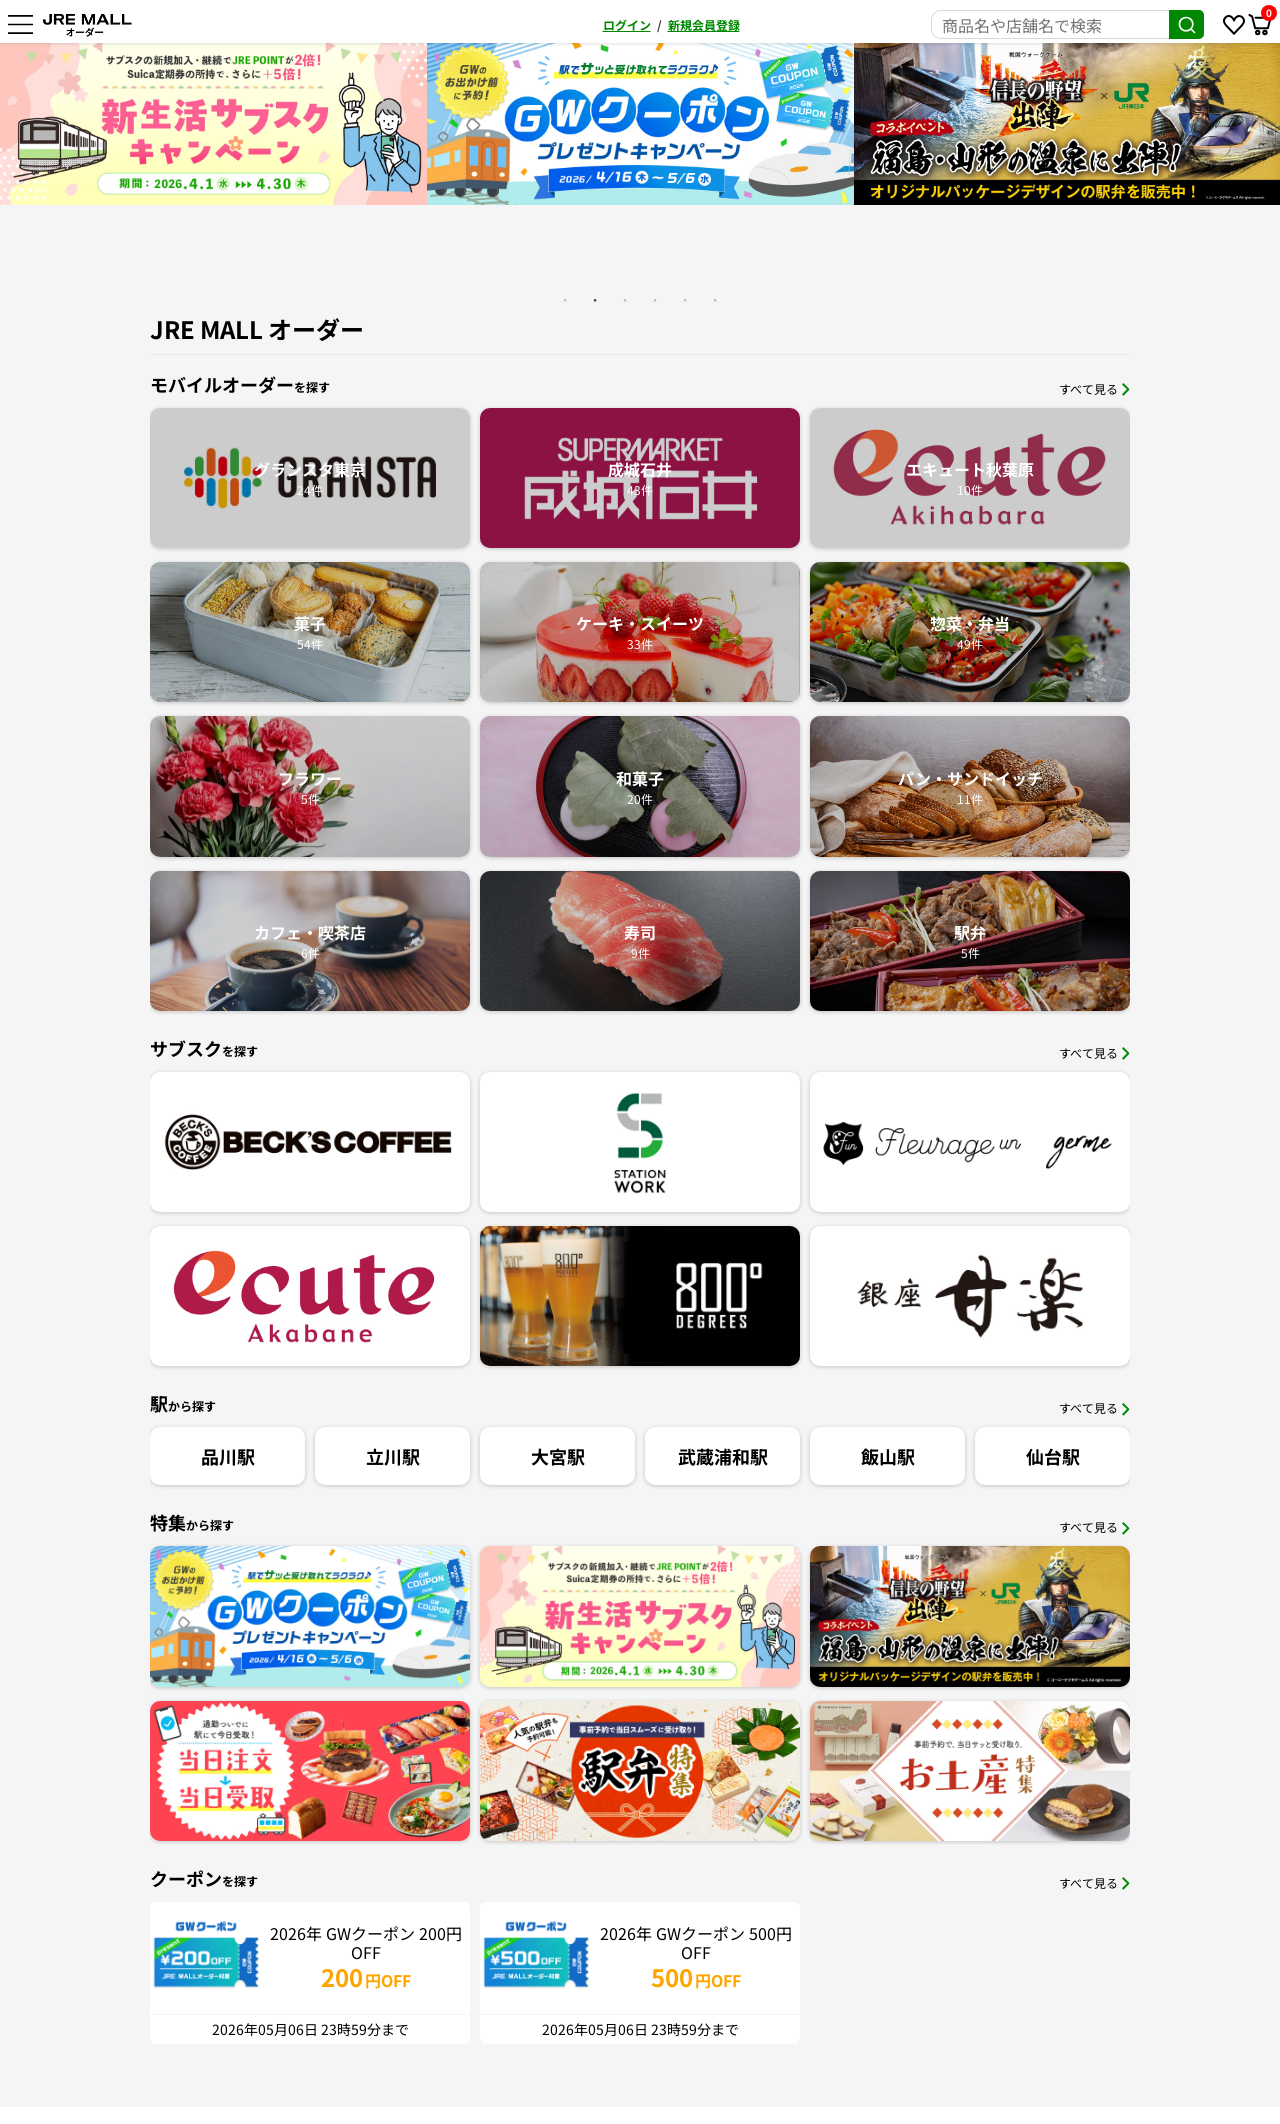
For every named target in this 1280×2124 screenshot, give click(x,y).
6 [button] (715, 300)
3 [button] (625, 300)
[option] (394, 124)
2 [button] (595, 300)
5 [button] (685, 300)
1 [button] (565, 300)
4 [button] (655, 300)
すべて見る (1094, 388)
